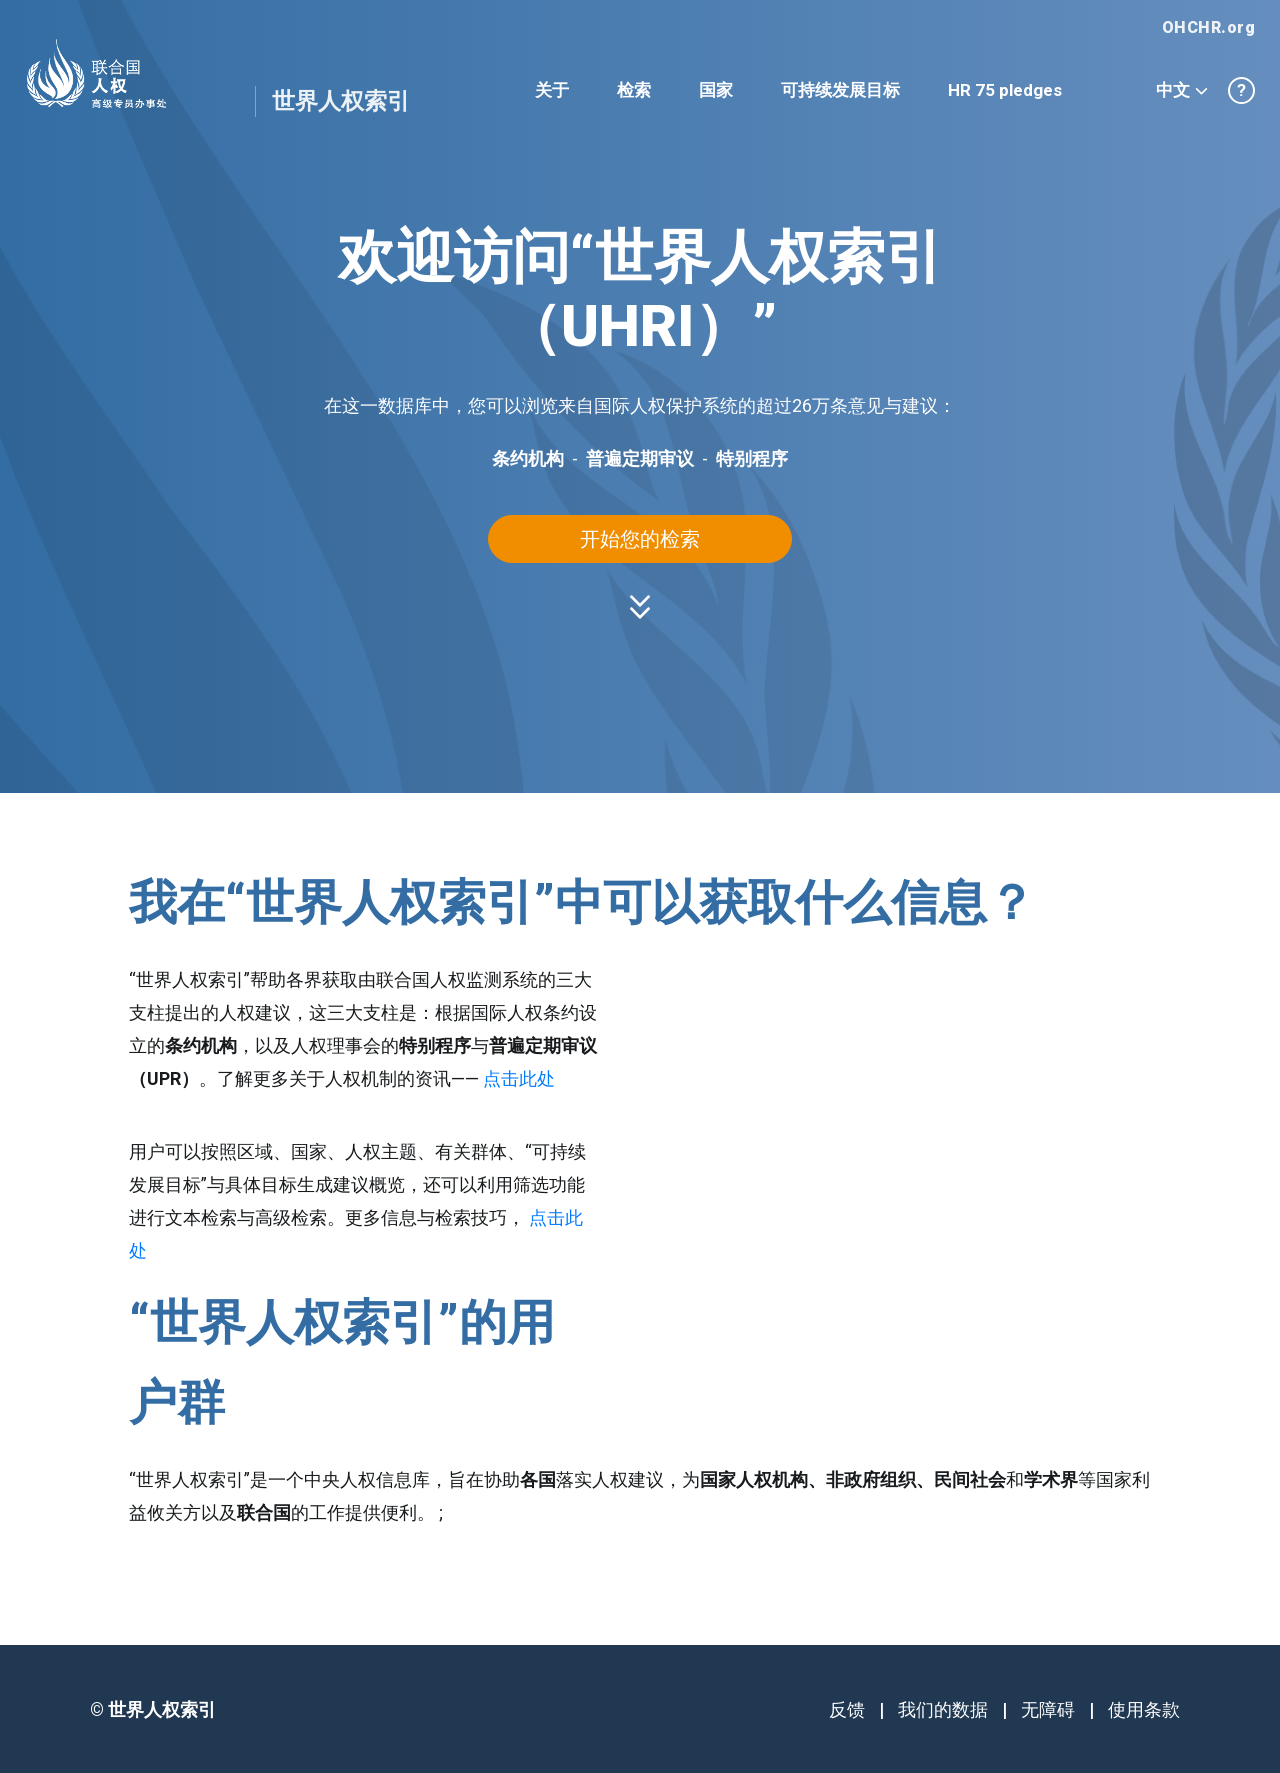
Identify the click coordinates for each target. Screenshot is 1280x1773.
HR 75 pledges (1005, 90)
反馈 (847, 1709)
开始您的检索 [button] (640, 539)
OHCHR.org (1209, 27)
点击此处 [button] (519, 1078)
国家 (716, 90)
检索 (634, 90)
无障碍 (1048, 1709)
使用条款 (1144, 1709)
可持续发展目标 (840, 90)
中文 (1182, 90)
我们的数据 (943, 1709)
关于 (552, 90)
